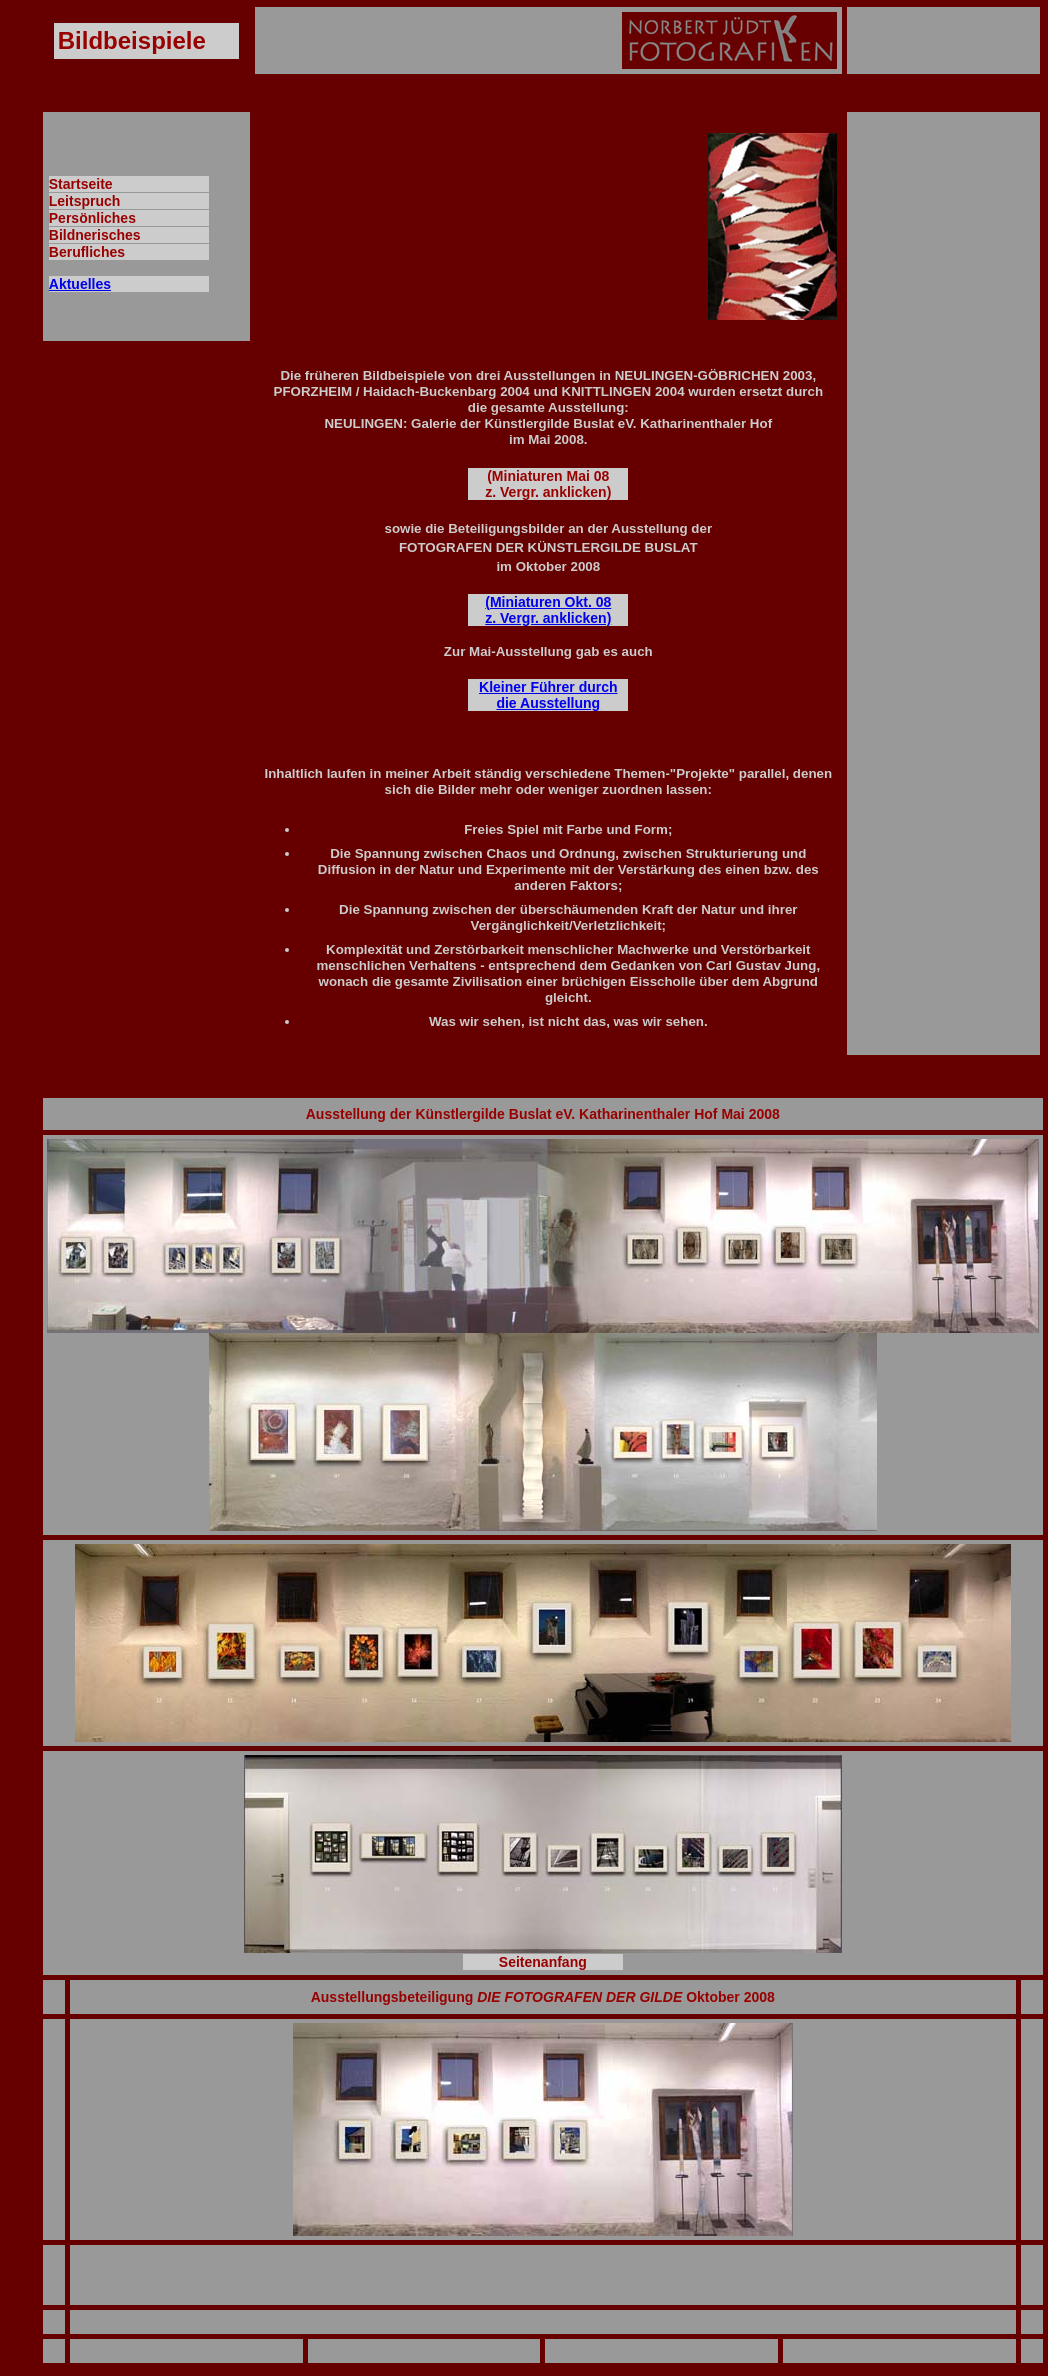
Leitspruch (85, 201)
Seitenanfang (543, 1962)
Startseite (81, 184)
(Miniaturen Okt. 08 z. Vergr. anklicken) (548, 610)
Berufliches (87, 252)
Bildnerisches (95, 235)
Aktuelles (80, 284)
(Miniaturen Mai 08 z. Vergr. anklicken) (548, 484)
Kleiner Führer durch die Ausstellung (548, 695)
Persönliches (92, 218)
